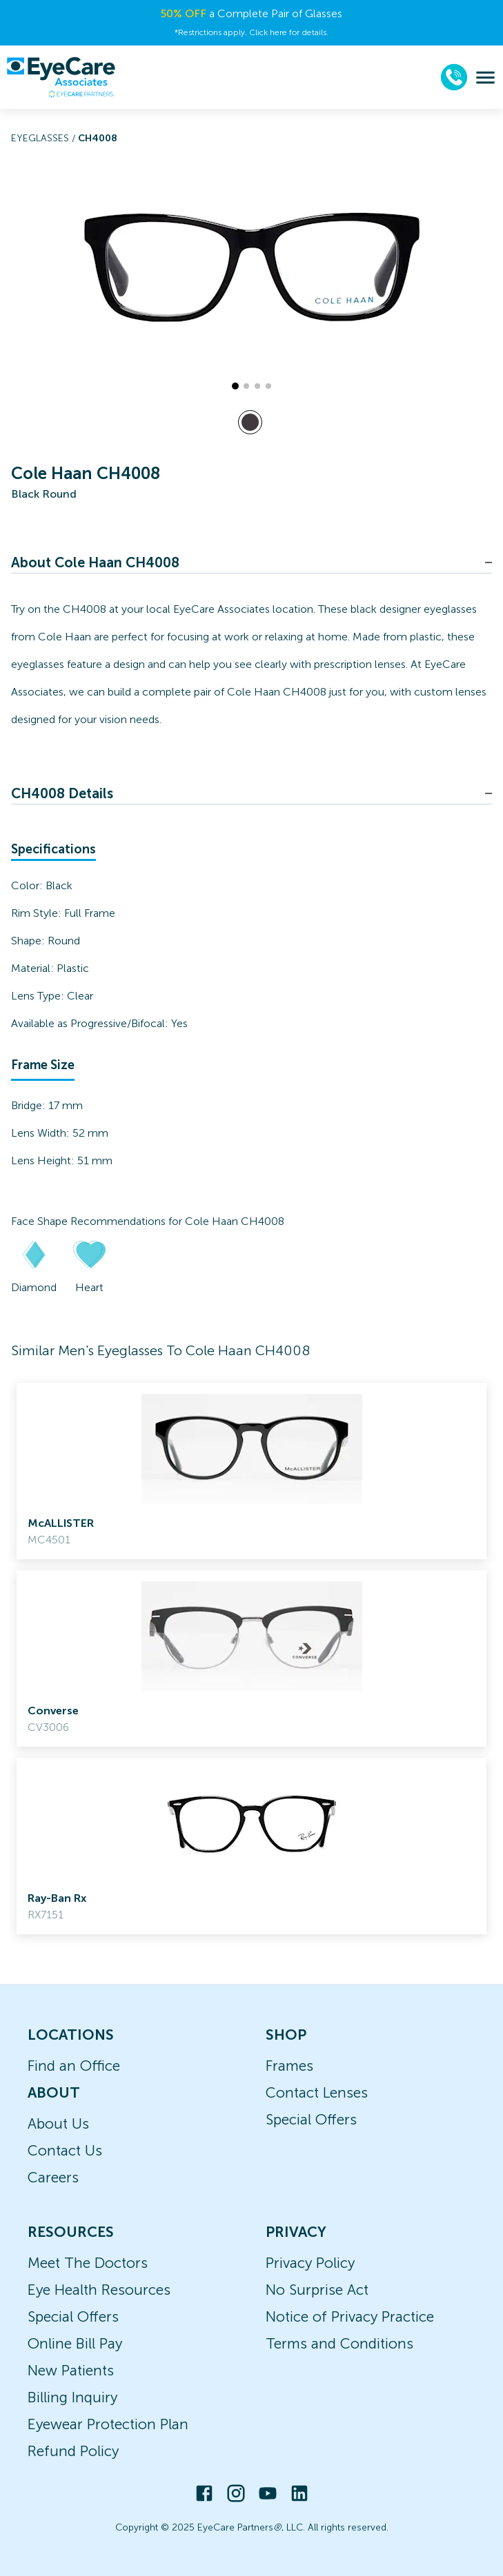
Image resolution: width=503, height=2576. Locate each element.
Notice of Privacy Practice (350, 2316)
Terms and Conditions (339, 2343)
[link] (251, 1471)
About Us (58, 2123)
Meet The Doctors (88, 2262)
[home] (61, 77)
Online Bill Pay (75, 2343)
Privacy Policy (310, 2262)
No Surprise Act (317, 2289)
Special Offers (311, 2119)
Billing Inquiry (72, 2397)
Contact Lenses (317, 2092)
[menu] (485, 77)
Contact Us (65, 2150)
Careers (53, 2177)
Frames (289, 2065)
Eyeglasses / (44, 138)
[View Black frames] (250, 422)
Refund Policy (73, 2451)
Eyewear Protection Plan (108, 2424)
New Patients (71, 2370)
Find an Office (74, 2065)
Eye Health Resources (99, 2289)
